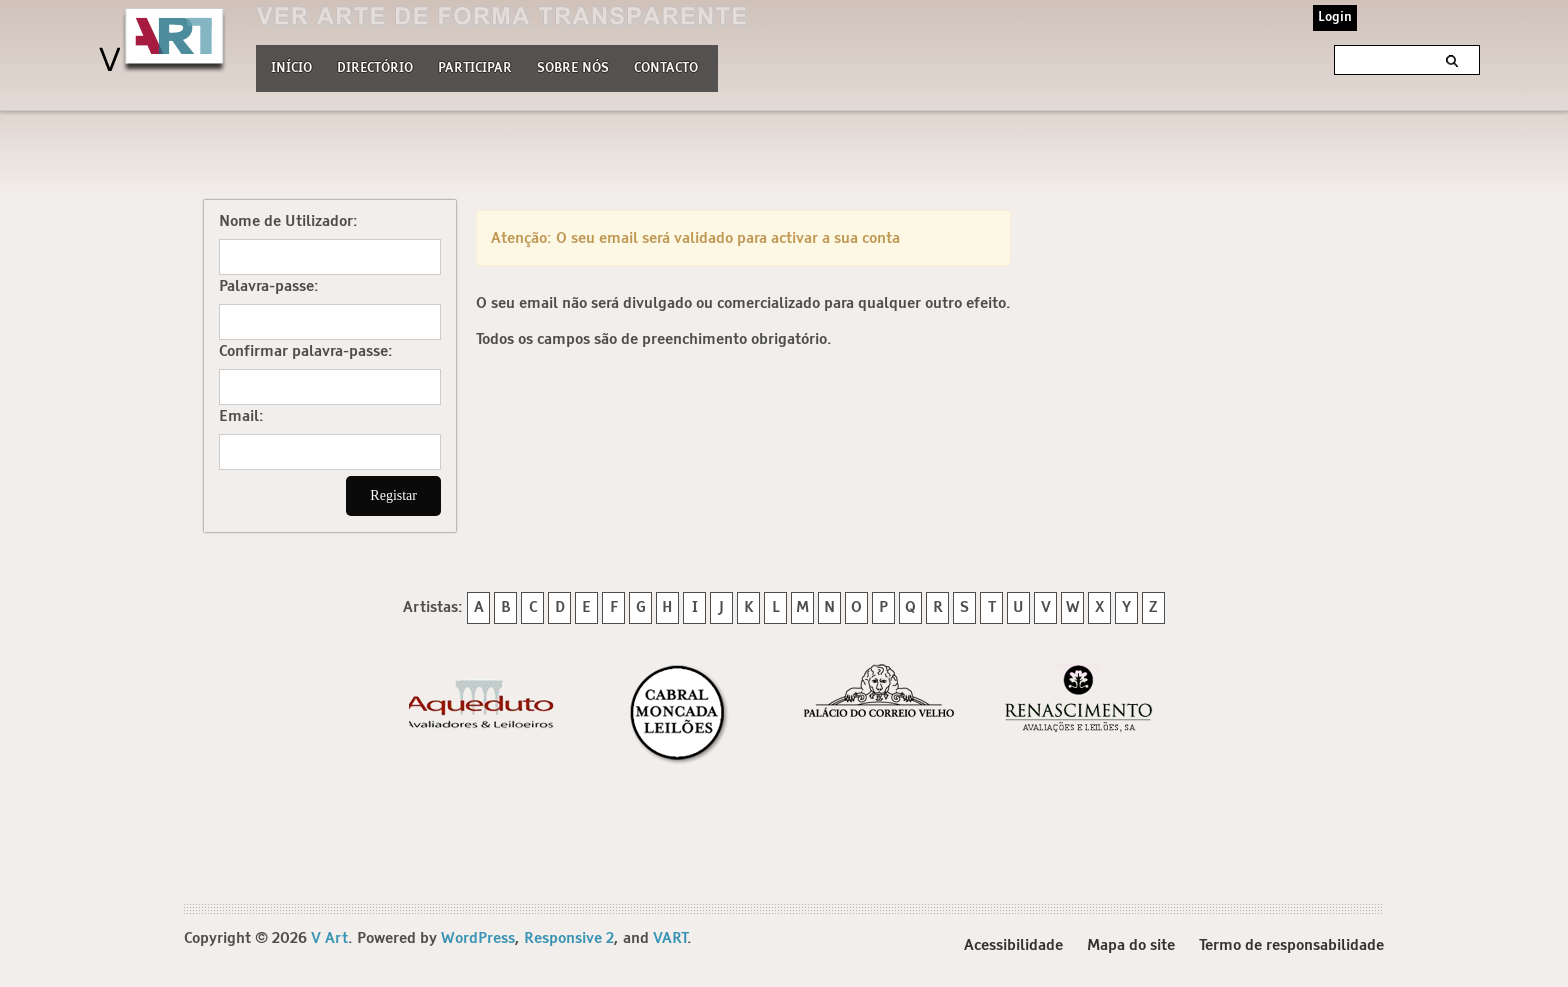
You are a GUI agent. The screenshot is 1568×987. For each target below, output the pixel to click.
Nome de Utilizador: (288, 221)
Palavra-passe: (269, 286)
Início (291, 68)
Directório (375, 66)
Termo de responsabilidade (1291, 945)
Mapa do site (1131, 945)
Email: (241, 416)
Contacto (666, 68)
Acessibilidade (1013, 945)
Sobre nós (573, 66)
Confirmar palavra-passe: (306, 351)
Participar (475, 68)
